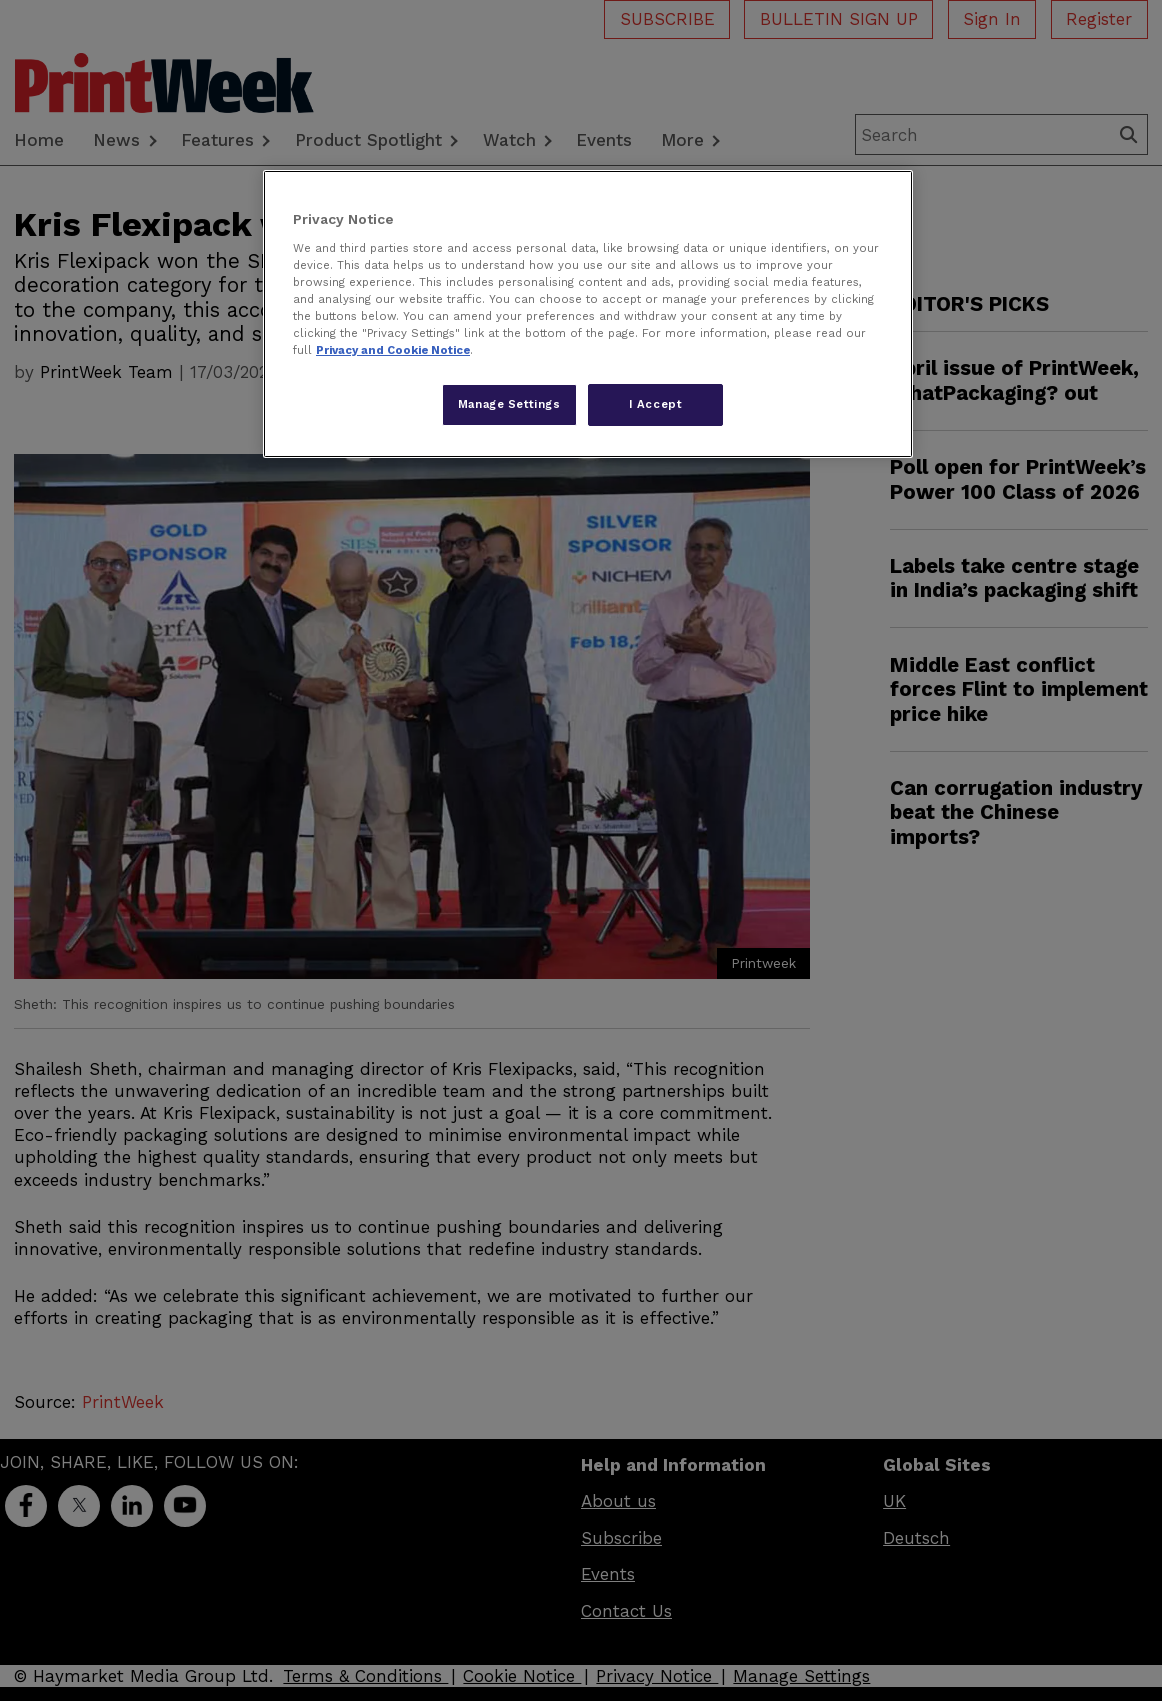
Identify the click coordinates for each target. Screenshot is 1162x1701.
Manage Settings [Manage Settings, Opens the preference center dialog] (509, 404)
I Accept (656, 404)
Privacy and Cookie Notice (393, 350)
